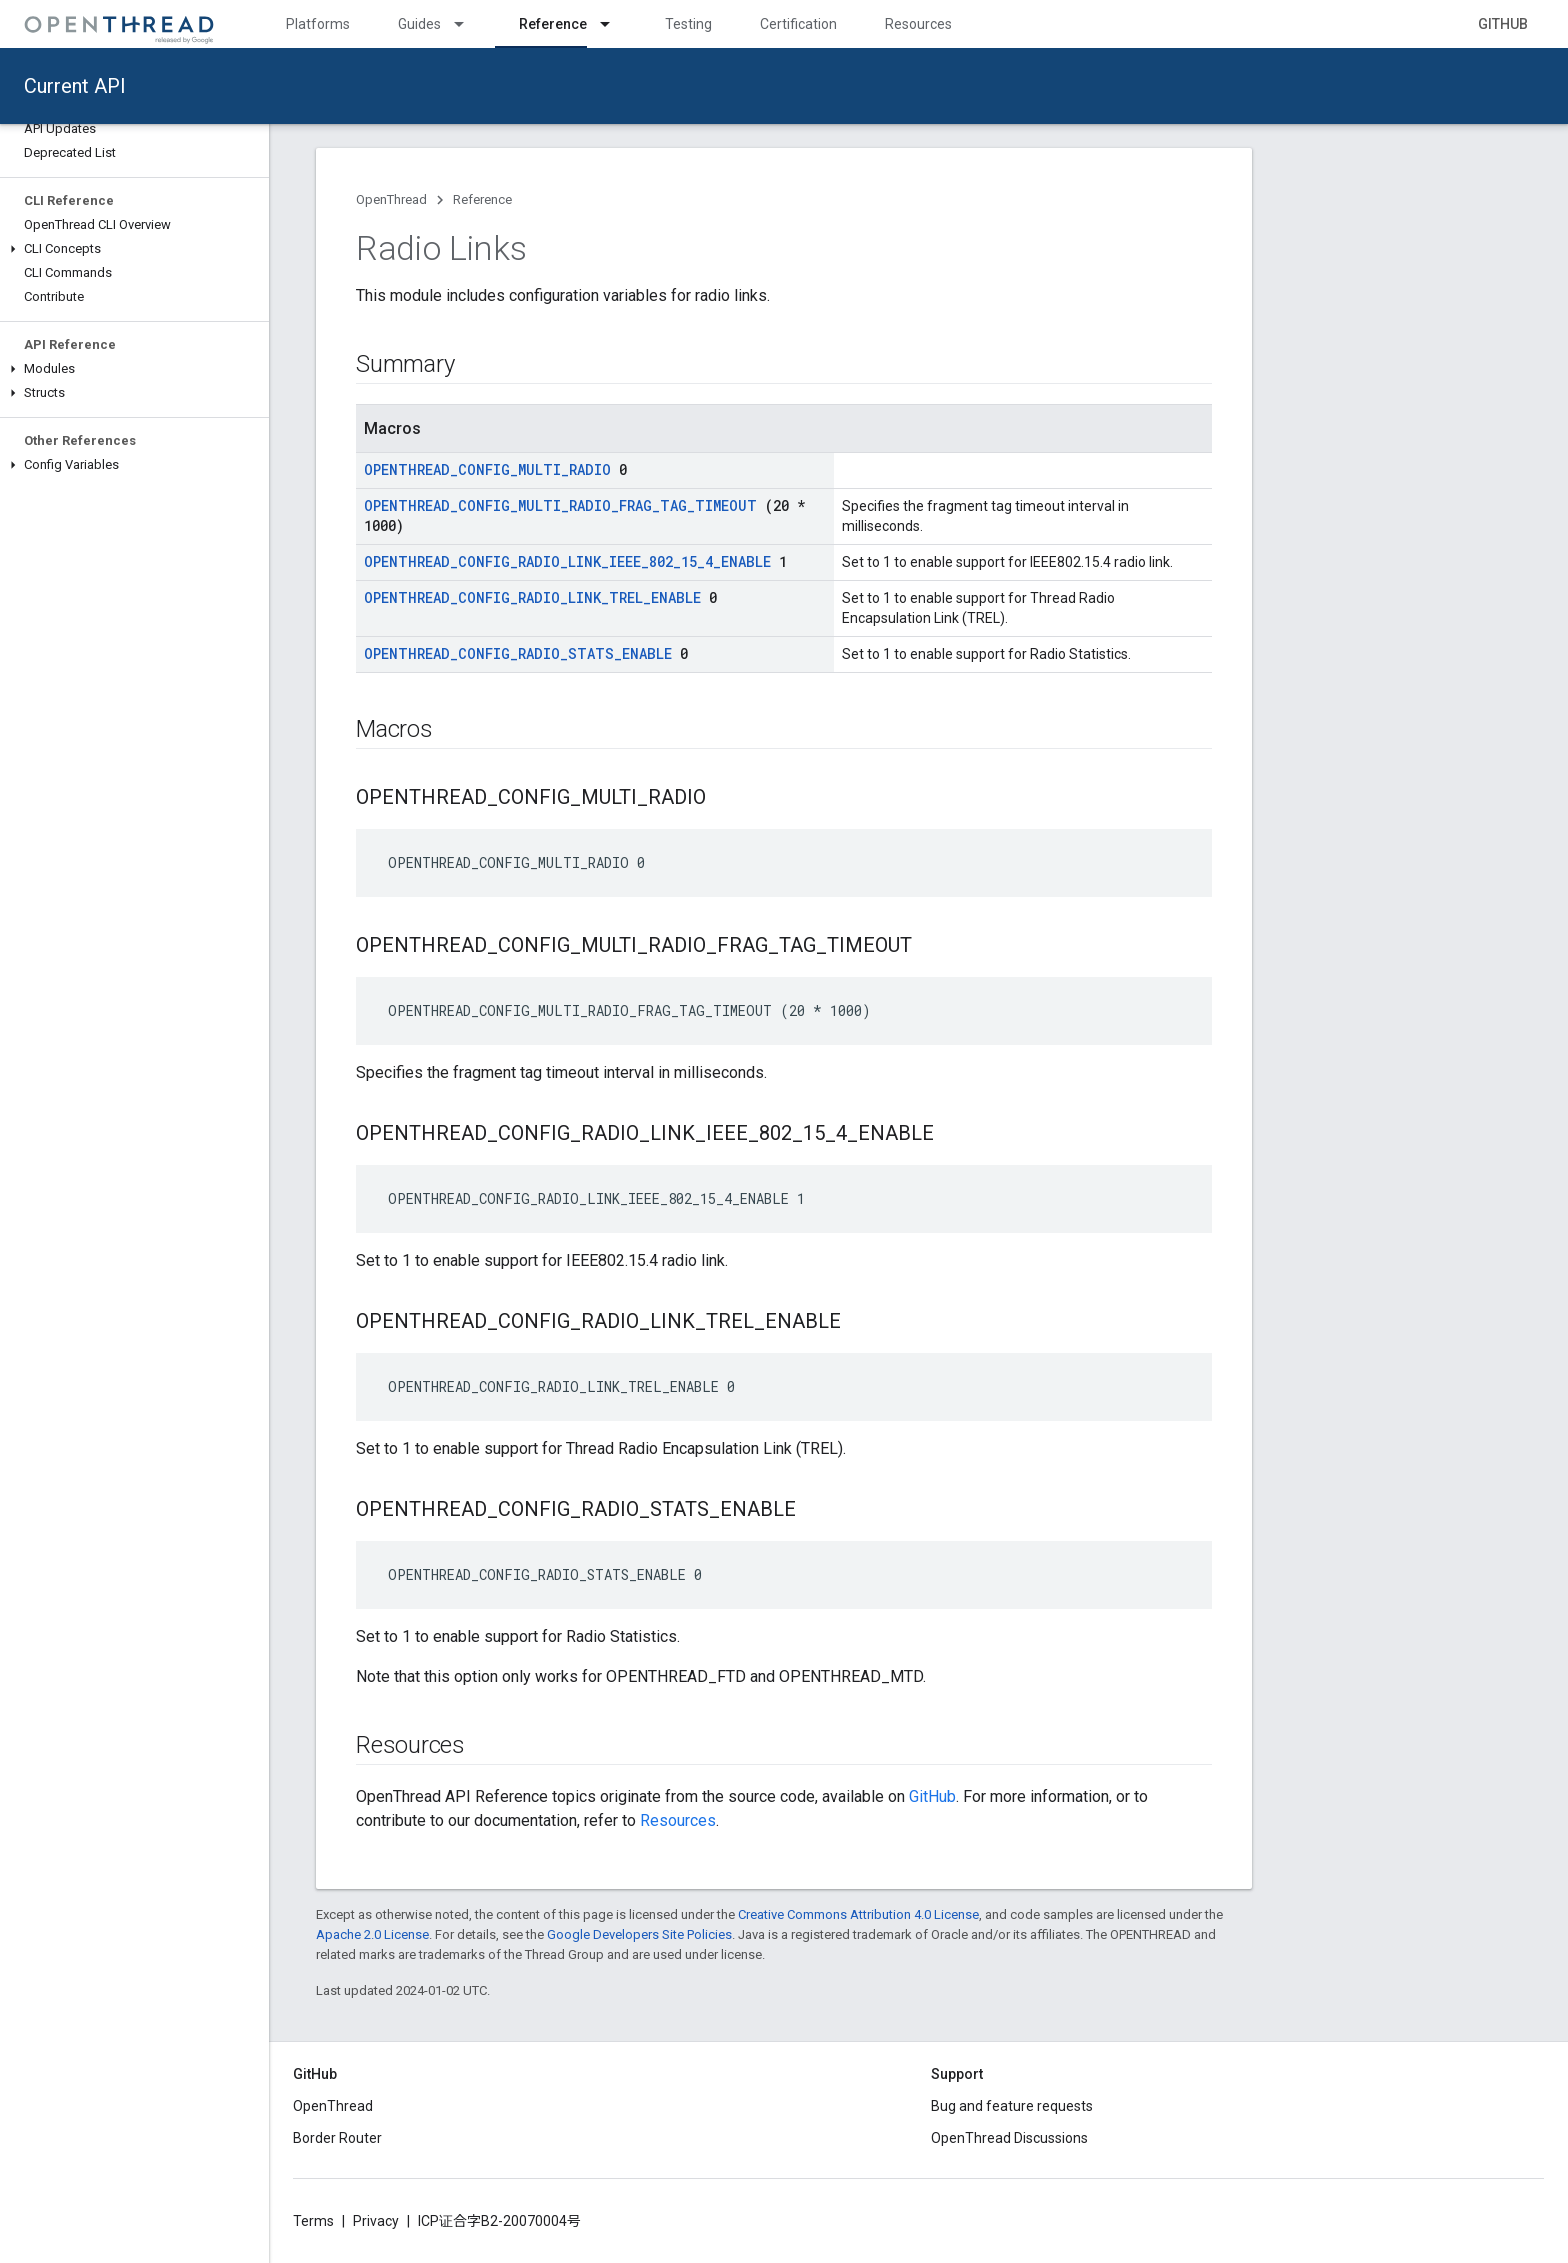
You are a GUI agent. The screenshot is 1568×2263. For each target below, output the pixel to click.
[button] (134, 249)
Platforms (318, 24)
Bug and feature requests (1012, 2106)
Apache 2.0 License (372, 1934)
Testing (688, 24)
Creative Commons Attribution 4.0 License (858, 1914)
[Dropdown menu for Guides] (468, 24)
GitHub (1503, 24)
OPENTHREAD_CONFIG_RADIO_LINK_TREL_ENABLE (532, 597)
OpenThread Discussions (1009, 2138)
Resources (918, 24)
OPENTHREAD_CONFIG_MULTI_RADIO (487, 469)
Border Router (337, 2138)
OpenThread (391, 199)
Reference (482, 199)
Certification (798, 24)
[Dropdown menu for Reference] (614, 24)
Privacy (376, 2221)
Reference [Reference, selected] (553, 24)
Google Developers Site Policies (639, 1934)
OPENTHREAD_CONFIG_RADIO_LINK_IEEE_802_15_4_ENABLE (567, 561)
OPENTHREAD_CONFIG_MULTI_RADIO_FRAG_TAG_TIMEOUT (560, 505)
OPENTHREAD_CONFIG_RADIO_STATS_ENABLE (518, 653)
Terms (313, 2221)
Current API (75, 86)
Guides (419, 24)
